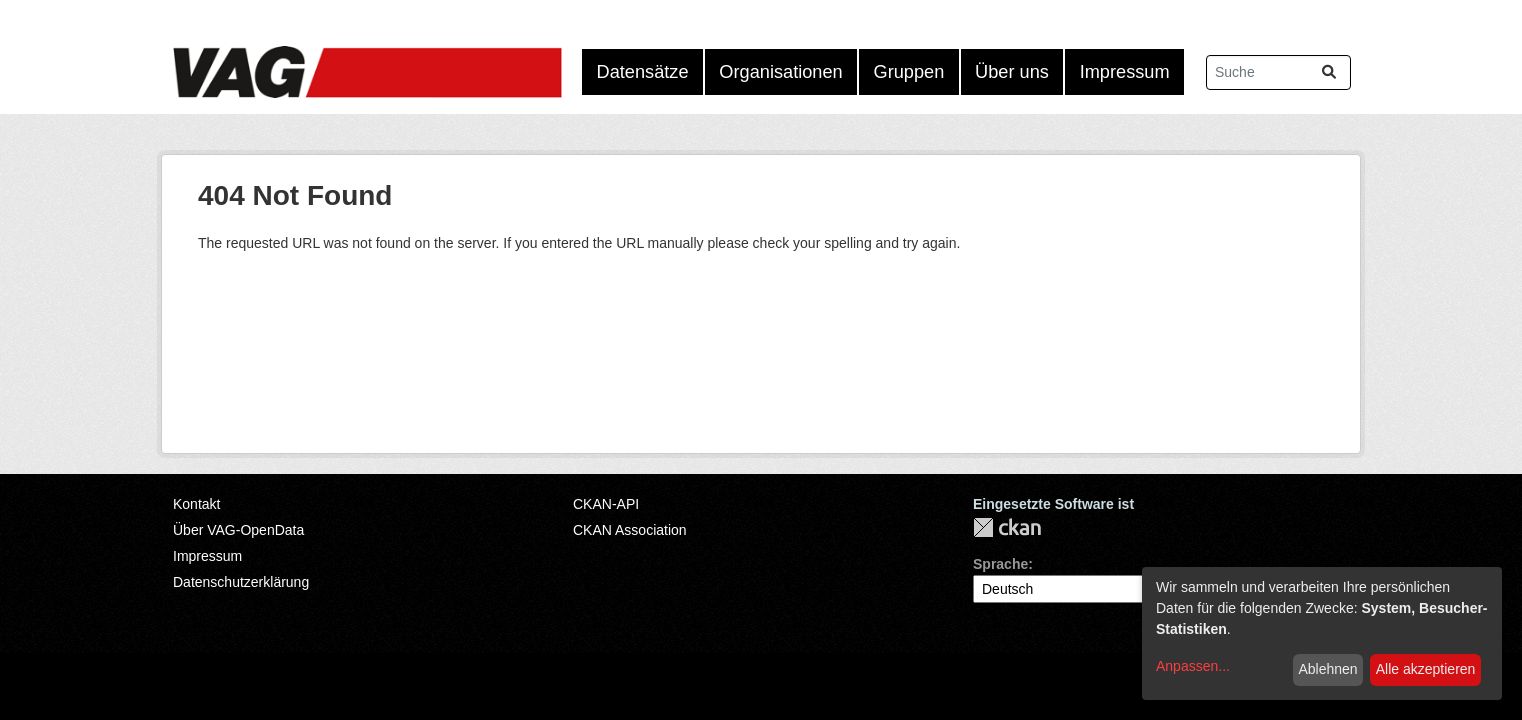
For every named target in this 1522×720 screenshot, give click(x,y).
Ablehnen (1327, 669)
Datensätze (643, 72)
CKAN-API (606, 504)
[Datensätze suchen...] (1278, 72)
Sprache (1000, 564)
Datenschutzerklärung (241, 582)
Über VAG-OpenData (238, 530)
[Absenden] (1329, 72)
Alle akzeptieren (1426, 669)
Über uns (1012, 72)
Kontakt (196, 504)
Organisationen (780, 72)
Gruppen (909, 72)
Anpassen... (1193, 666)
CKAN (1007, 527)
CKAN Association (630, 530)
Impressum (1125, 72)
